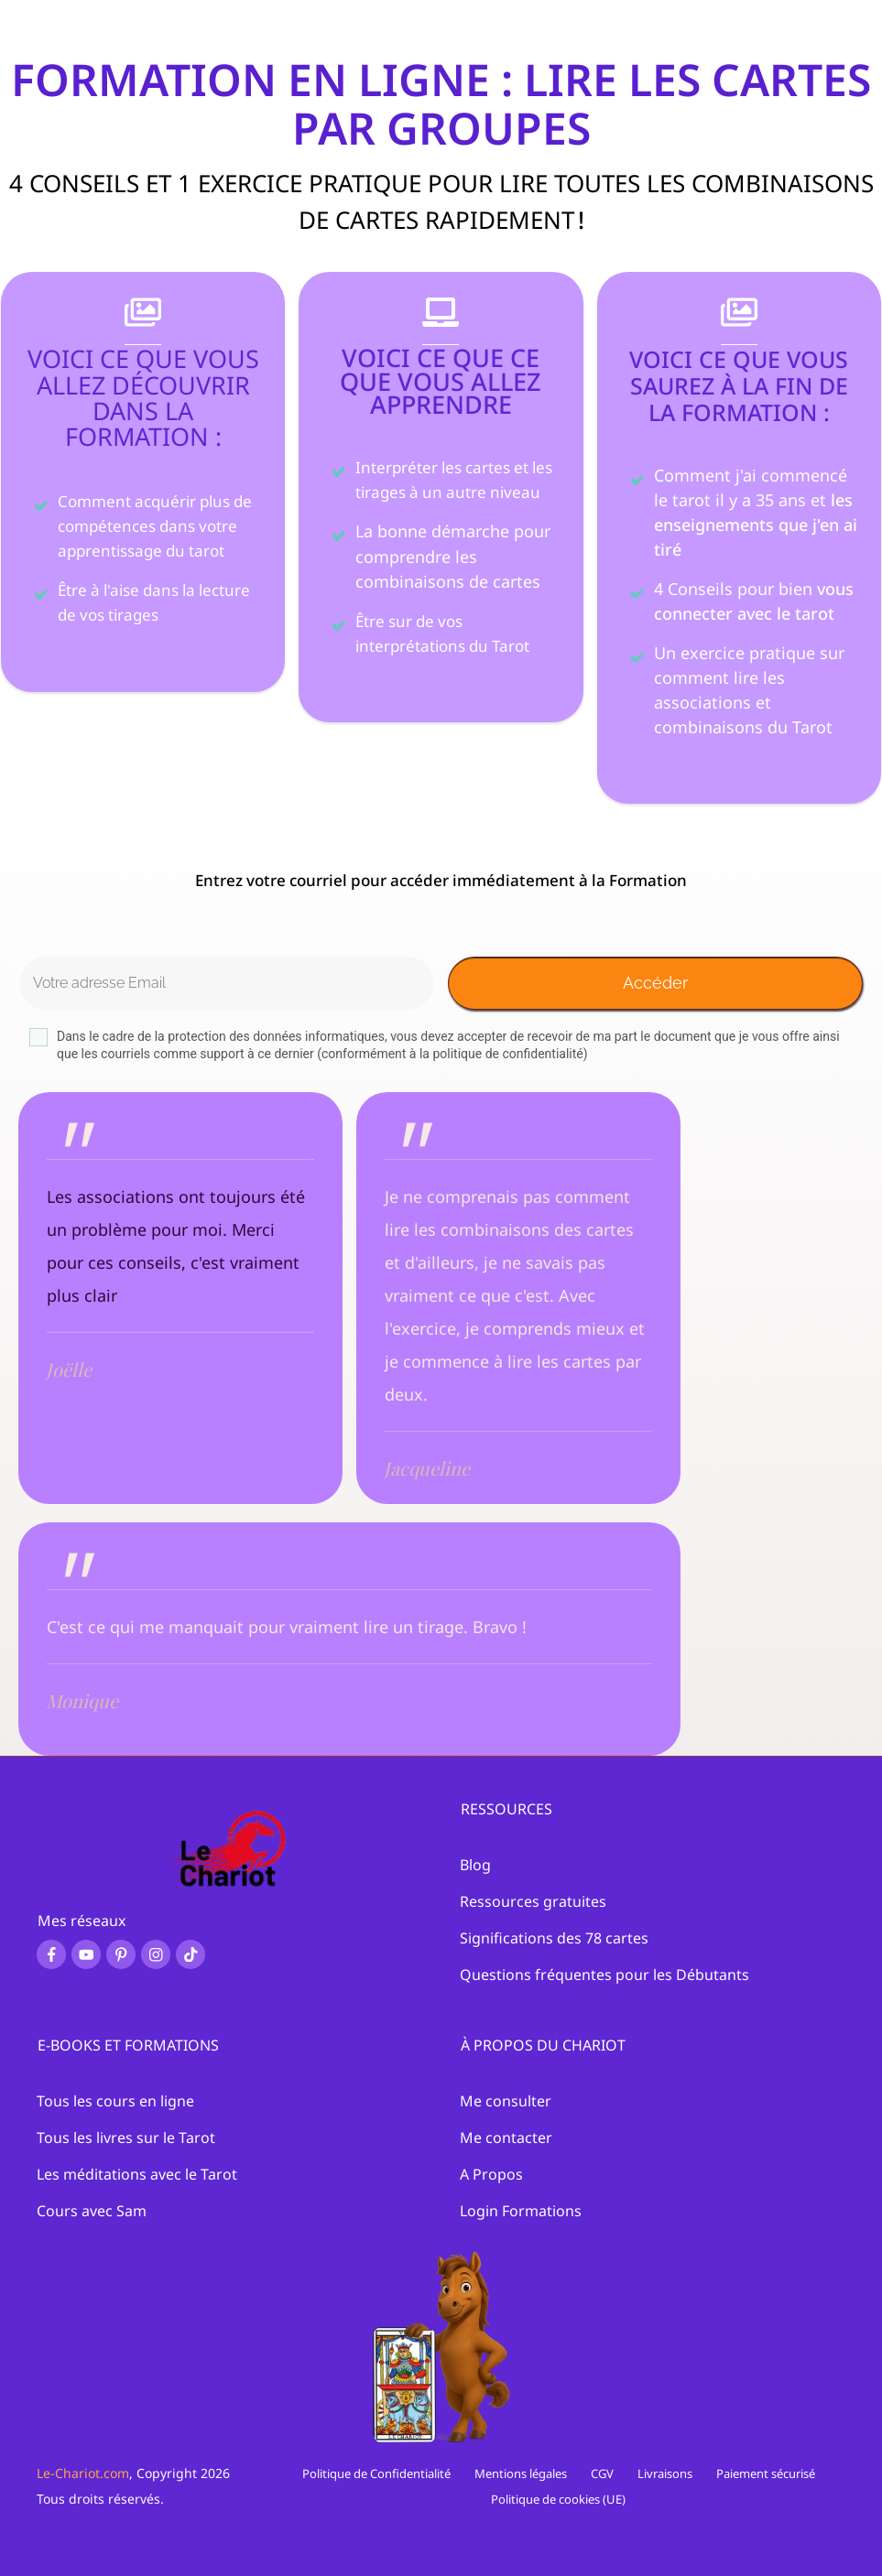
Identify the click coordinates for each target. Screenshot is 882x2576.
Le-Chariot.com (83, 2473)
